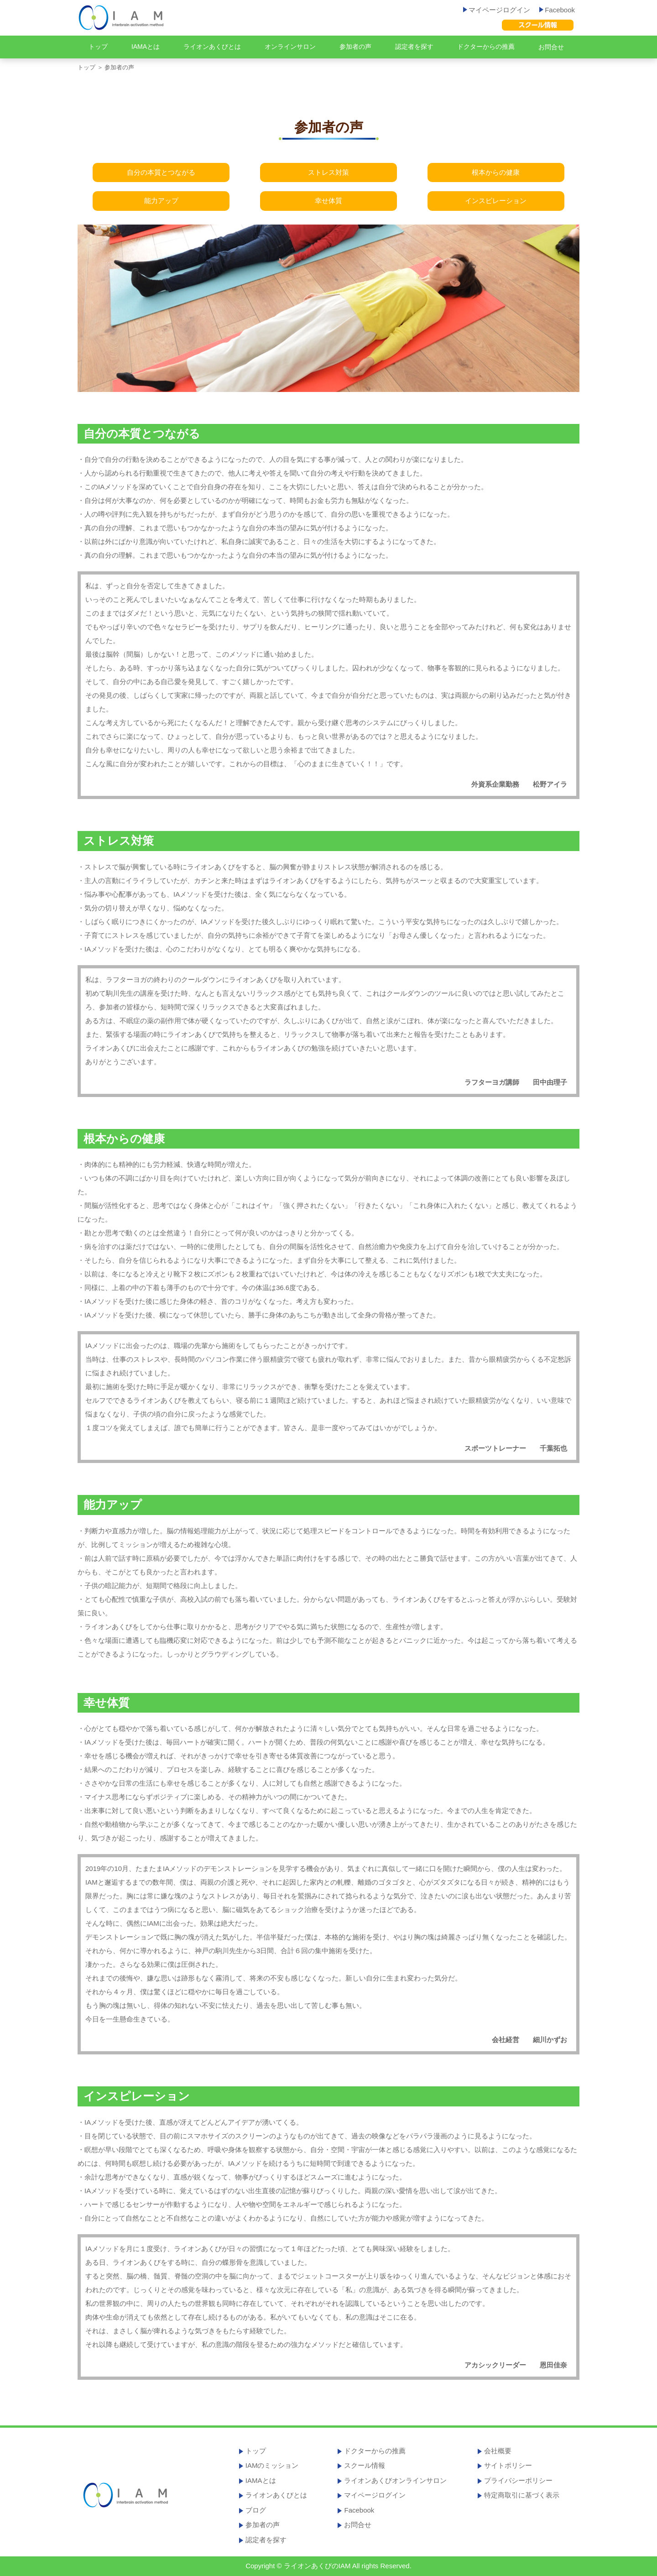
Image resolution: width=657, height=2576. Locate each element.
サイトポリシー (508, 2465)
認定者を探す (414, 46)
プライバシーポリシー (518, 2480)
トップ (98, 46)
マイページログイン (496, 10)
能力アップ (161, 200)
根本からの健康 (496, 172)
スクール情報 (364, 2465)
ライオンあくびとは (212, 46)
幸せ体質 (328, 200)
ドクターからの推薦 (486, 46)
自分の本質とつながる (161, 172)
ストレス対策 (328, 172)
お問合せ (551, 47)
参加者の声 (355, 46)
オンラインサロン (290, 46)
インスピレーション (496, 200)
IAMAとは (145, 46)
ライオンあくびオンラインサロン (395, 2480)
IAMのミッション (272, 2465)
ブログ (255, 2510)
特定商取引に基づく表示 (521, 2495)
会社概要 (497, 2451)
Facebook (557, 10)
